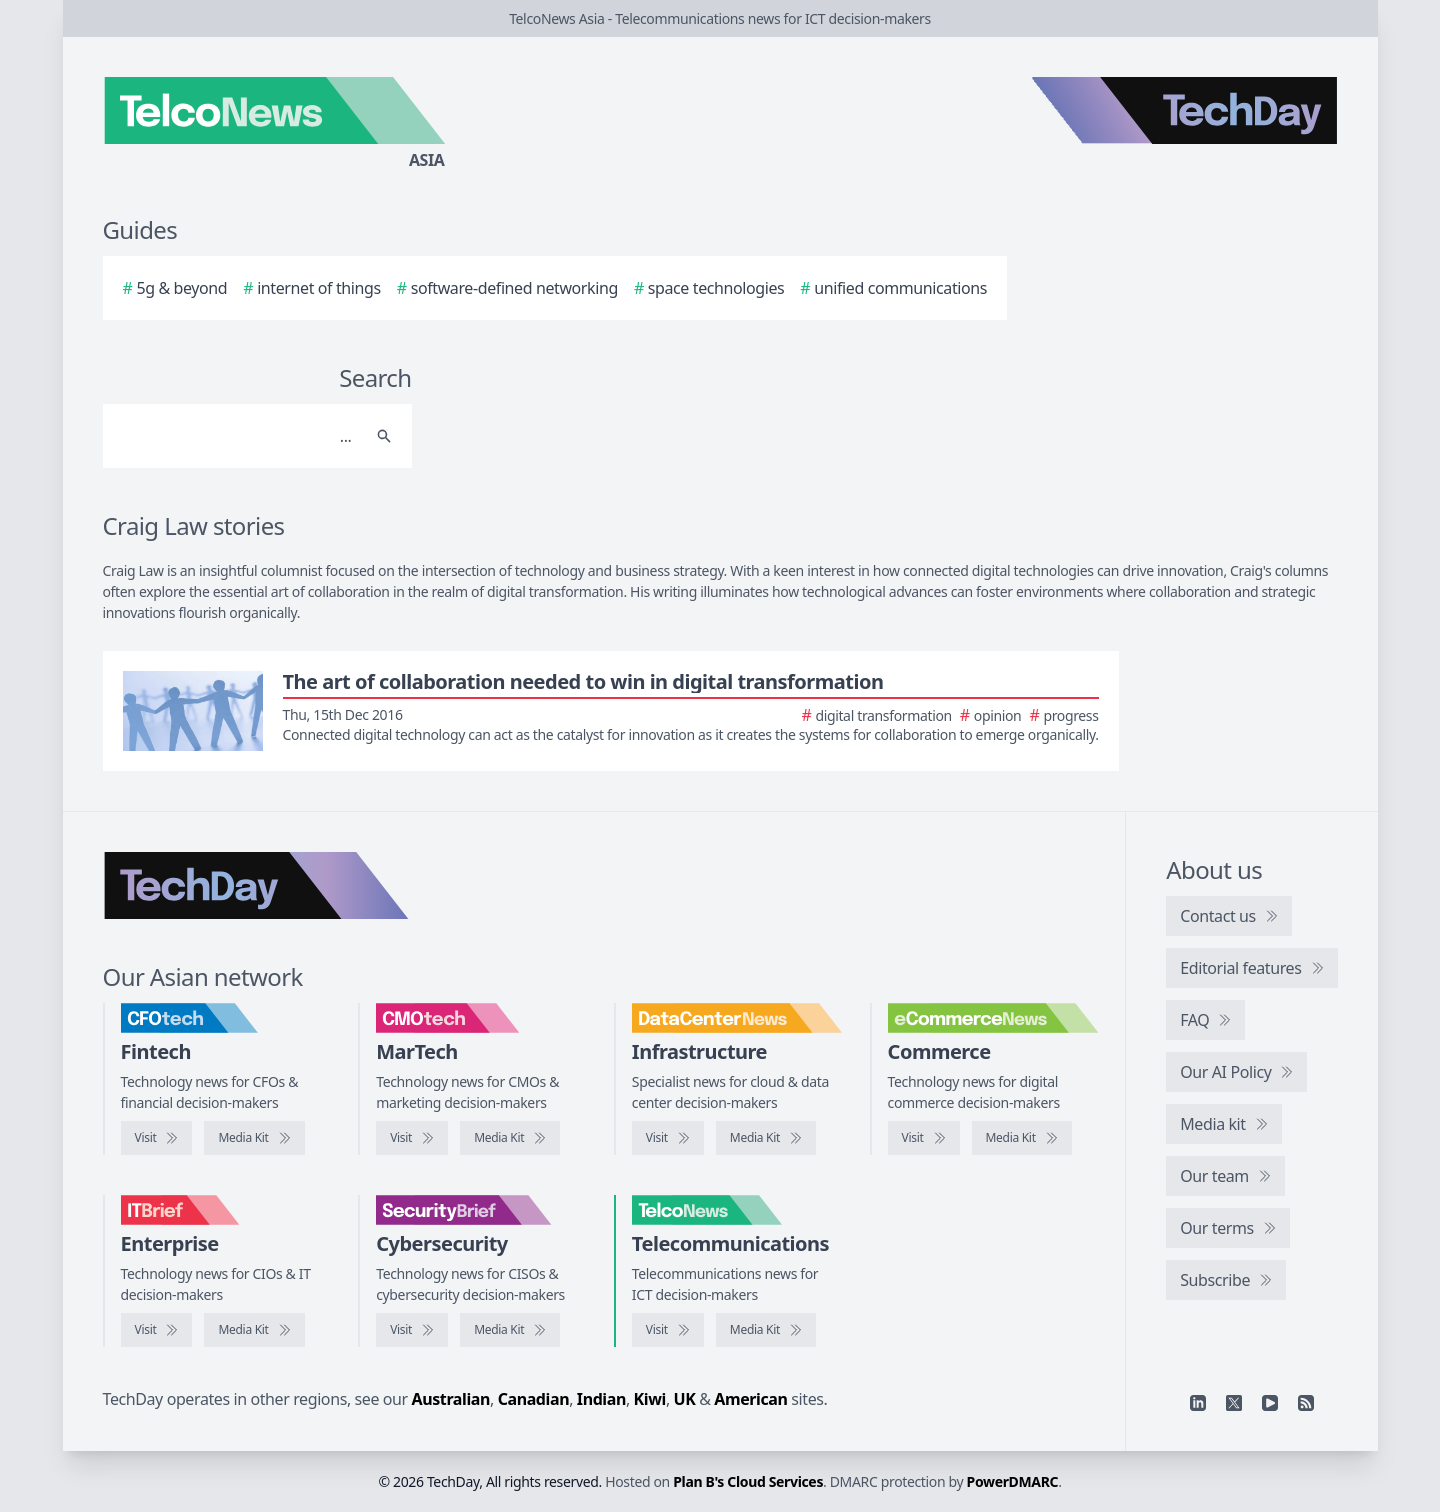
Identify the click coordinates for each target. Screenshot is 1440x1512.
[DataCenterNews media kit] (766, 1138)
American (750, 1399)
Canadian (534, 1399)
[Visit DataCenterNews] (668, 1138)
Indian (601, 1399)
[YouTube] (1270, 1403)
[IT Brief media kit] (254, 1330)
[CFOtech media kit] (254, 1138)
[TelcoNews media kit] (766, 1330)
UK (685, 1399)
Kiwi (650, 1399)
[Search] (237, 436)
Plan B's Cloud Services (748, 1481)
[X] (1234, 1403)
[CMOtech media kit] (510, 1138)
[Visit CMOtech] (412, 1138)
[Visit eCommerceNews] (924, 1138)
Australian (451, 1399)
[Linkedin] (1198, 1403)
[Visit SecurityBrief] (412, 1330)
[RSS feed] (1306, 1403)
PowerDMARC (1013, 1481)
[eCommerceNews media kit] (1022, 1138)
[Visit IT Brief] (157, 1330)
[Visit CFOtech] (157, 1138)
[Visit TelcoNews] (668, 1330)
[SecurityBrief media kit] (510, 1330)
